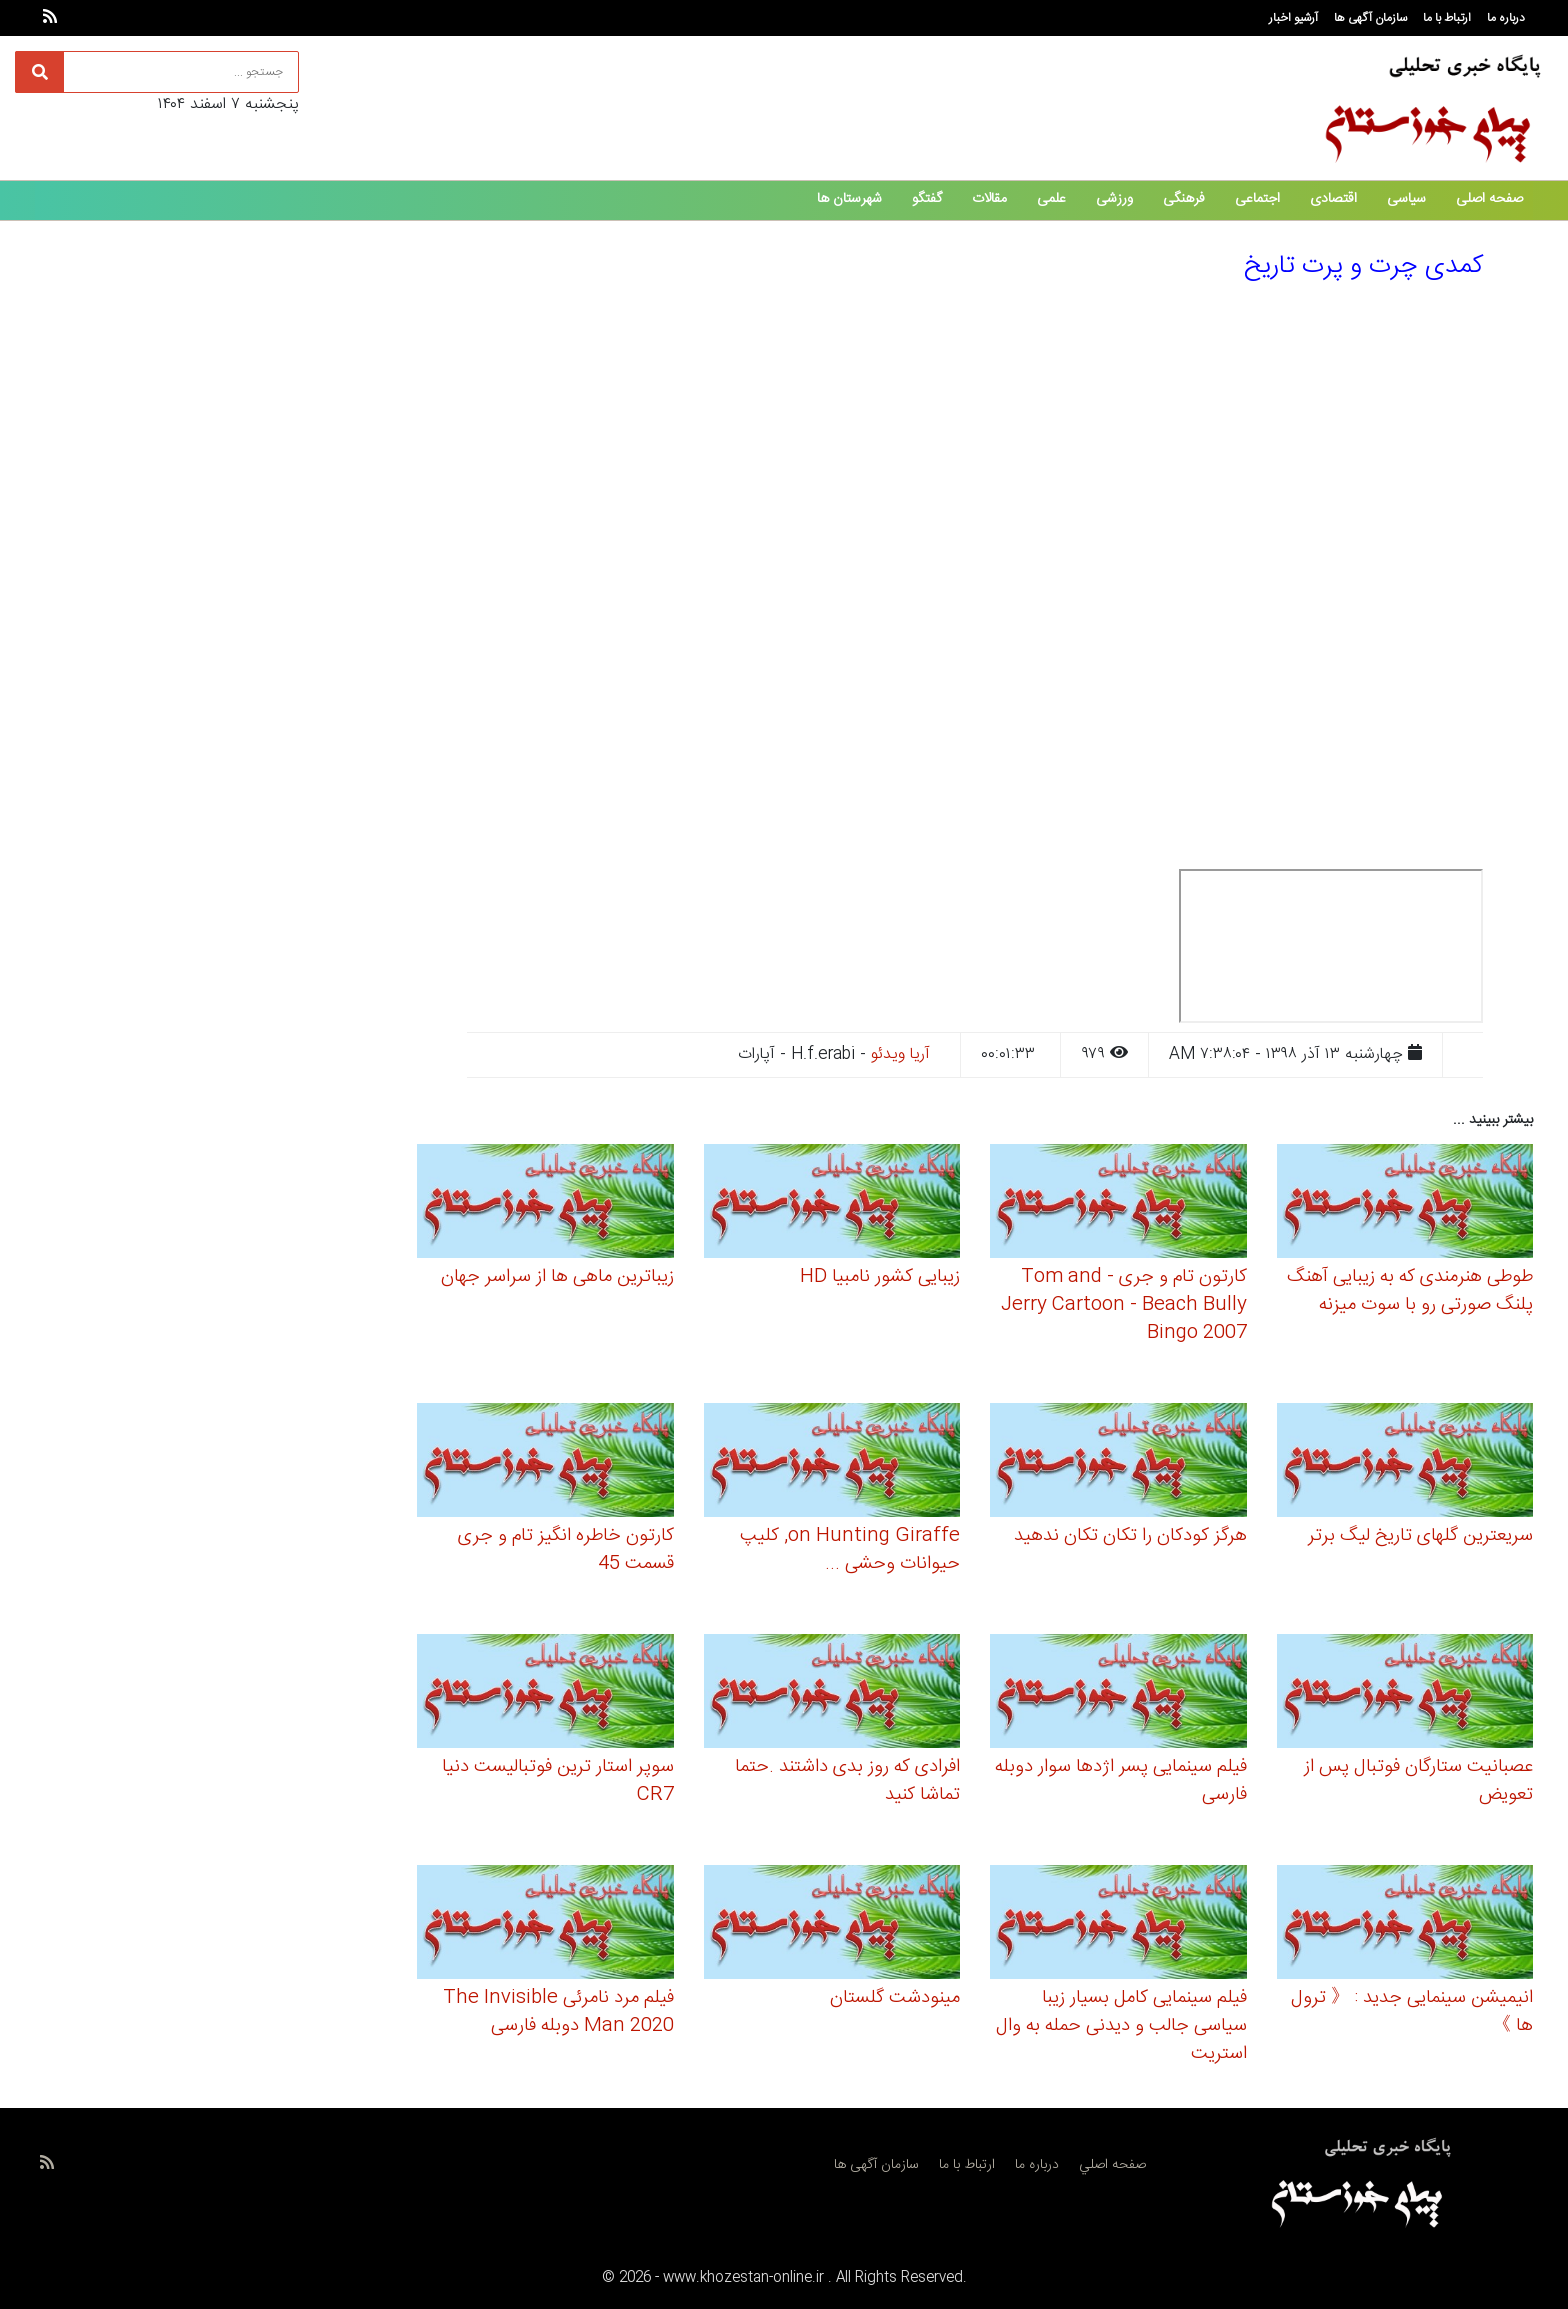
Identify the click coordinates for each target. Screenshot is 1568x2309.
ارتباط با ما (1447, 18)
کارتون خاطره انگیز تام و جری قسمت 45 (566, 1550)
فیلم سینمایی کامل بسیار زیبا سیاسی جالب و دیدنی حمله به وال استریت (1121, 2026)
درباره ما (1506, 18)
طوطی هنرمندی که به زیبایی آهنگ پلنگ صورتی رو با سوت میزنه (1410, 1291)
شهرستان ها (849, 199)
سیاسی (1406, 199)
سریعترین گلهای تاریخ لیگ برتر (1420, 1536)
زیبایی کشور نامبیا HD (880, 1277)
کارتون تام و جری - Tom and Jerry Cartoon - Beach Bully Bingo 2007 (1124, 1305)
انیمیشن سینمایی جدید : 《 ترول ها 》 (1412, 2012)
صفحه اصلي (1112, 2165)
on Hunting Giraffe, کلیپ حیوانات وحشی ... (850, 1550)
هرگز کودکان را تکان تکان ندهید (1130, 1536)
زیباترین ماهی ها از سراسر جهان (557, 1277)
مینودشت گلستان (895, 1998)
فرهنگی (1184, 199)
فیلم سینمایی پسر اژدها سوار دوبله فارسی (1121, 1781)
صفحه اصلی (1489, 199)
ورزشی (1114, 199)
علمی (1051, 199)
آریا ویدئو (900, 1054)
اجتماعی (1257, 199)
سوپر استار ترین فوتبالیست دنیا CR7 (558, 1781)
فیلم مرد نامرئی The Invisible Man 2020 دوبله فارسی (558, 2012)
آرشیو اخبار (1293, 18)
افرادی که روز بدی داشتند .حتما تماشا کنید (847, 1781)
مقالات (989, 199)
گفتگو (927, 199)
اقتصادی (1333, 199)
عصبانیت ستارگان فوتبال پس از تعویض (1418, 1781)
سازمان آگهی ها (1370, 18)
